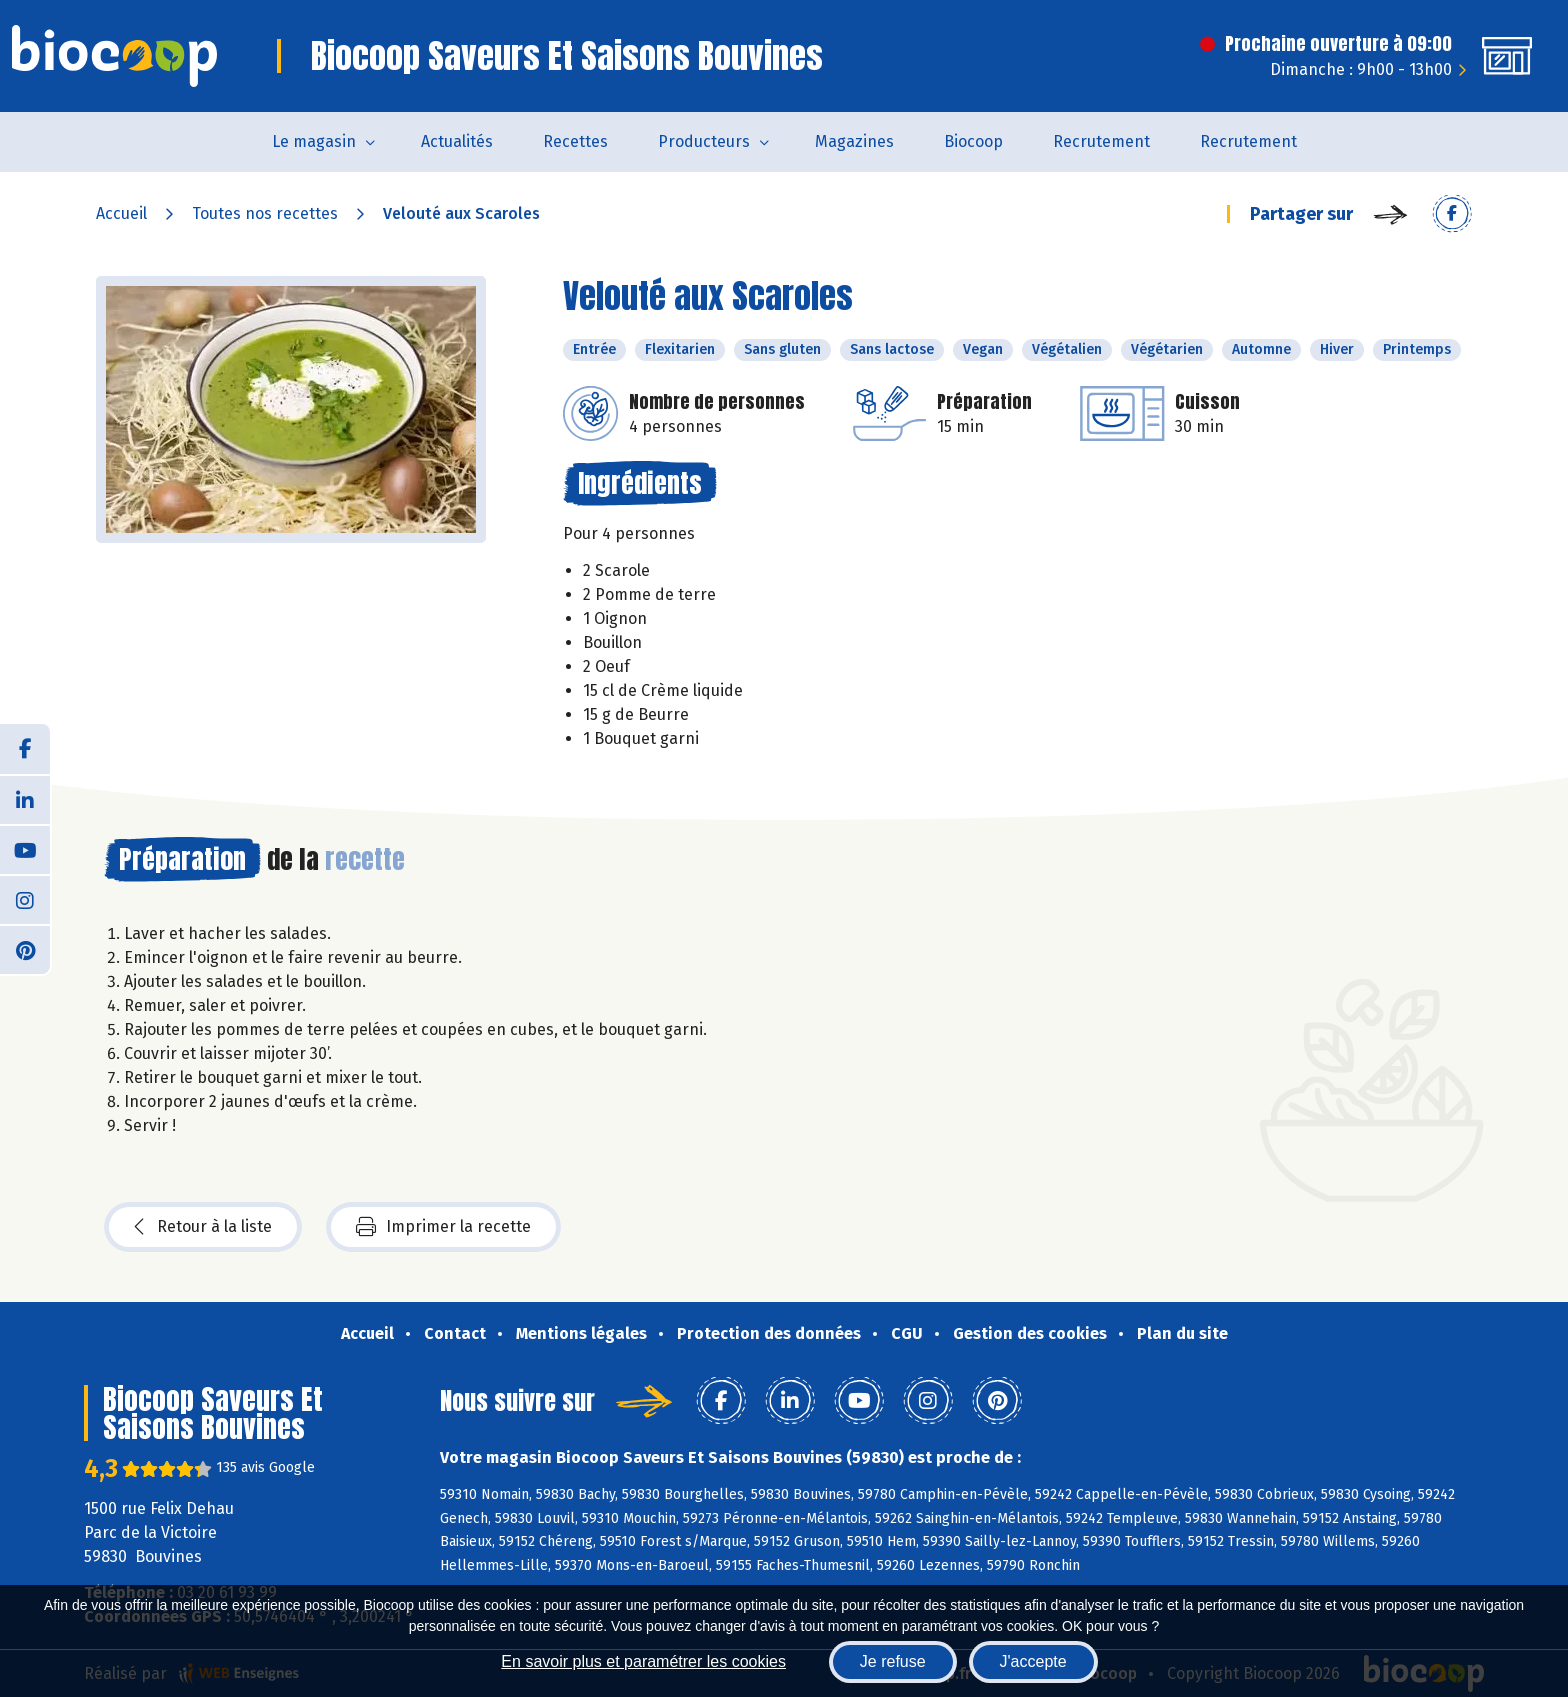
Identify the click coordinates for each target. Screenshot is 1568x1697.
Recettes (575, 141)
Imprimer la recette (443, 1227)
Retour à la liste (203, 1227)
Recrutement (1101, 141)
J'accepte (1033, 1661)
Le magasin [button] (314, 141)
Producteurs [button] (704, 141)
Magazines (854, 141)
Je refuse (893, 1661)
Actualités (457, 141)
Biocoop (973, 141)
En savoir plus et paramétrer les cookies (643, 1661)
